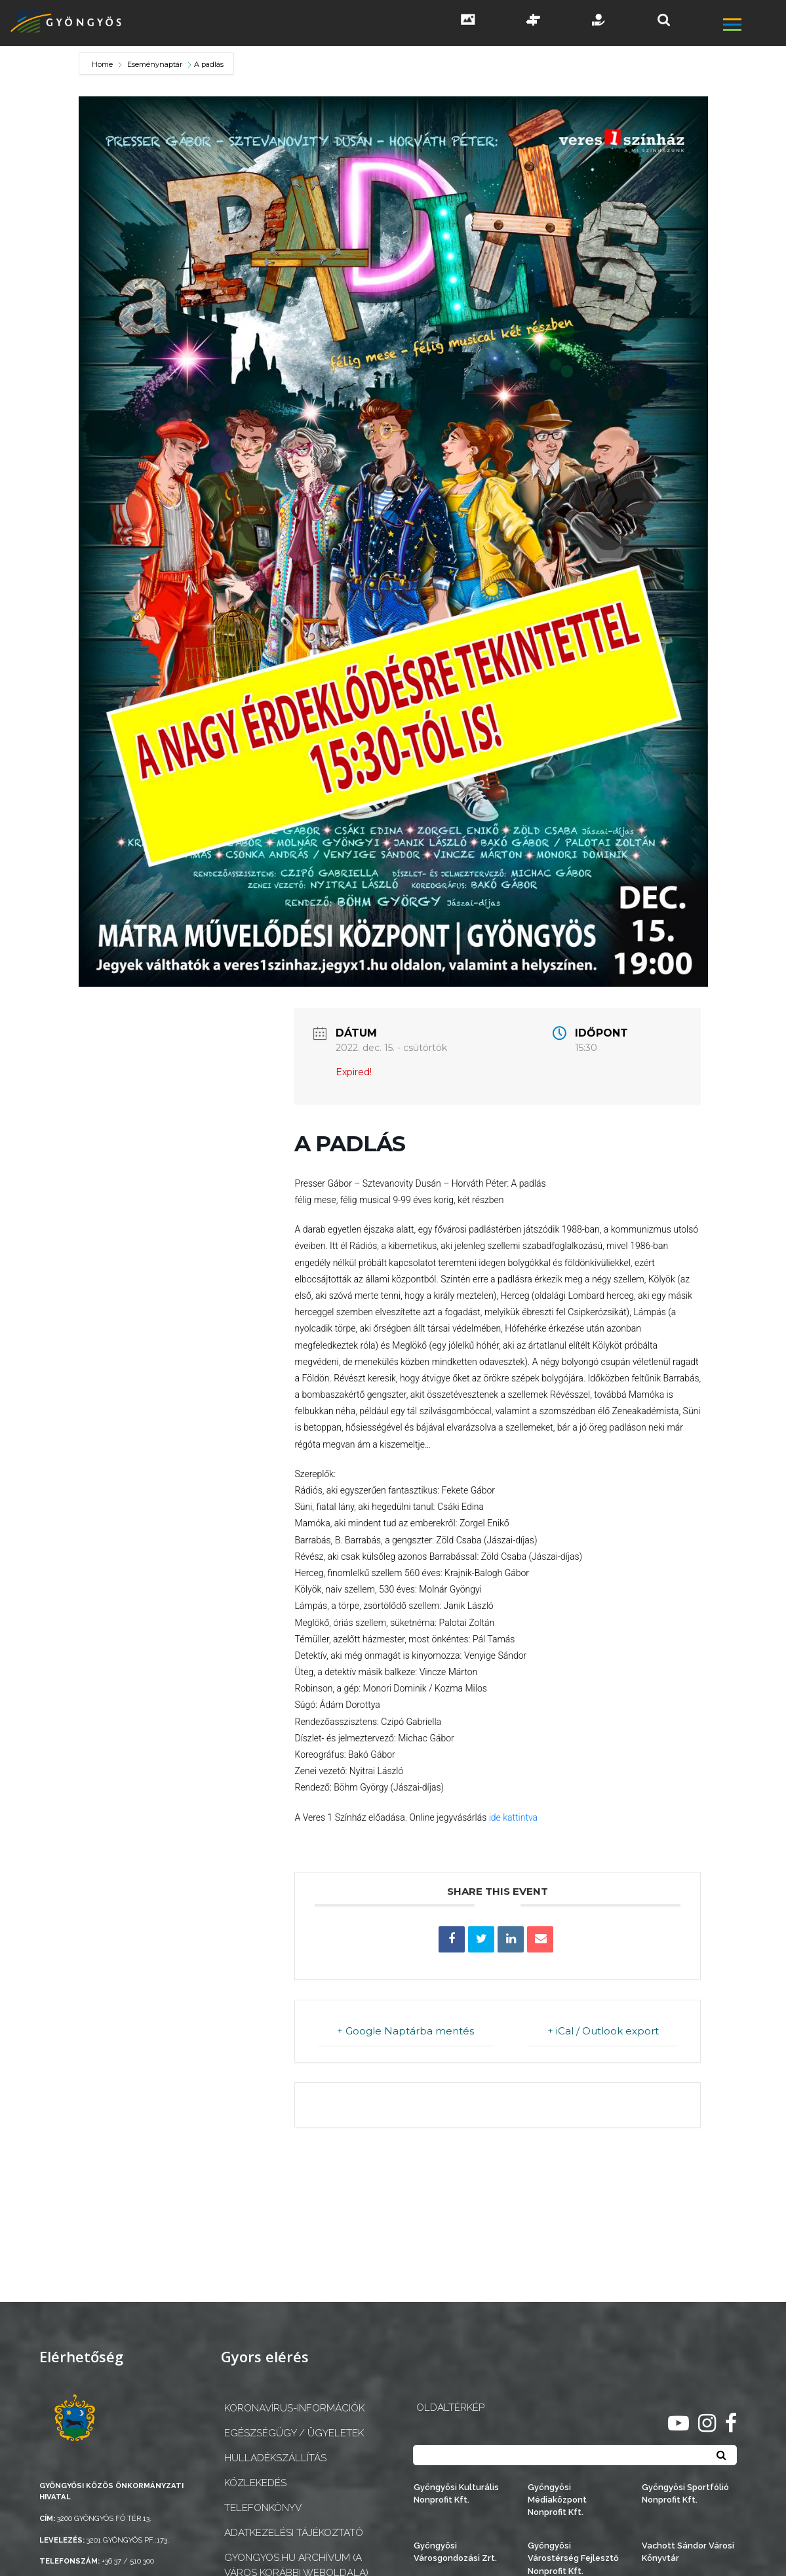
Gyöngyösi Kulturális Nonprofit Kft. (456, 2493)
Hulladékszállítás (275, 2458)
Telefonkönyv (263, 2508)
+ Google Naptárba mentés (405, 2031)
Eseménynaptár (154, 64)
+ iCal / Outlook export (602, 2031)
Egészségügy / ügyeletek (294, 2433)
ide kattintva (513, 1817)
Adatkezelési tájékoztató (293, 2533)
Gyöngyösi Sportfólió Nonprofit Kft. (685, 2493)
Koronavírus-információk (294, 2408)
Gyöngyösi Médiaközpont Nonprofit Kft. (557, 2499)
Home (103, 64)
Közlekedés (255, 2483)
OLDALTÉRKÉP (450, 2407)
